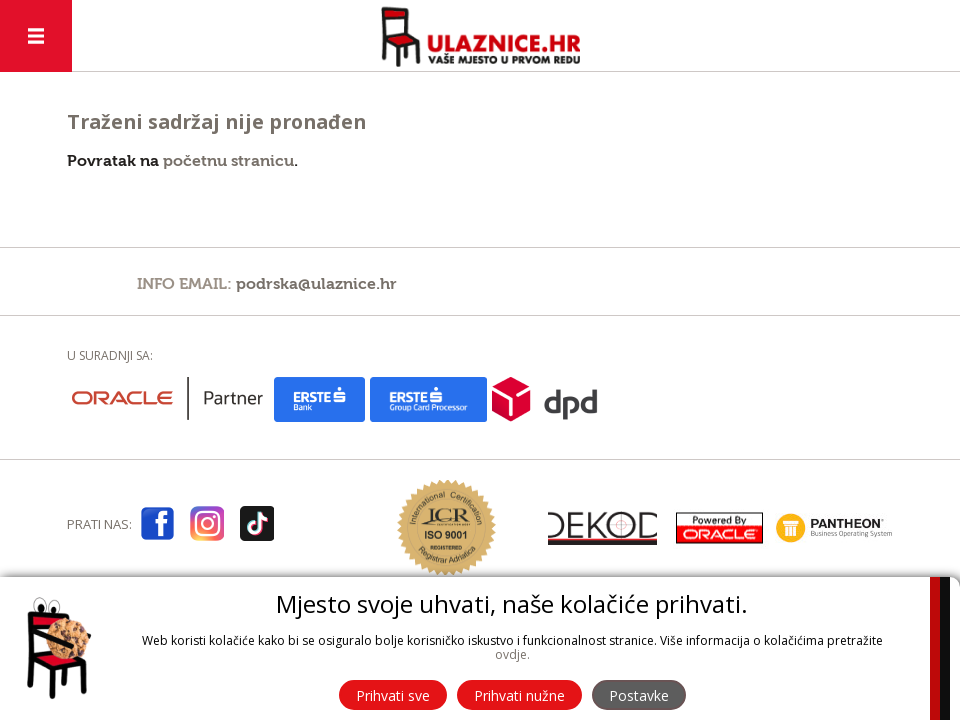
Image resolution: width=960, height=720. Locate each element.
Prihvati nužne (519, 695)
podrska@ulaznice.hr (316, 284)
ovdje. (512, 654)
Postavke (639, 695)
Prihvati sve (393, 695)
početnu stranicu (228, 161)
